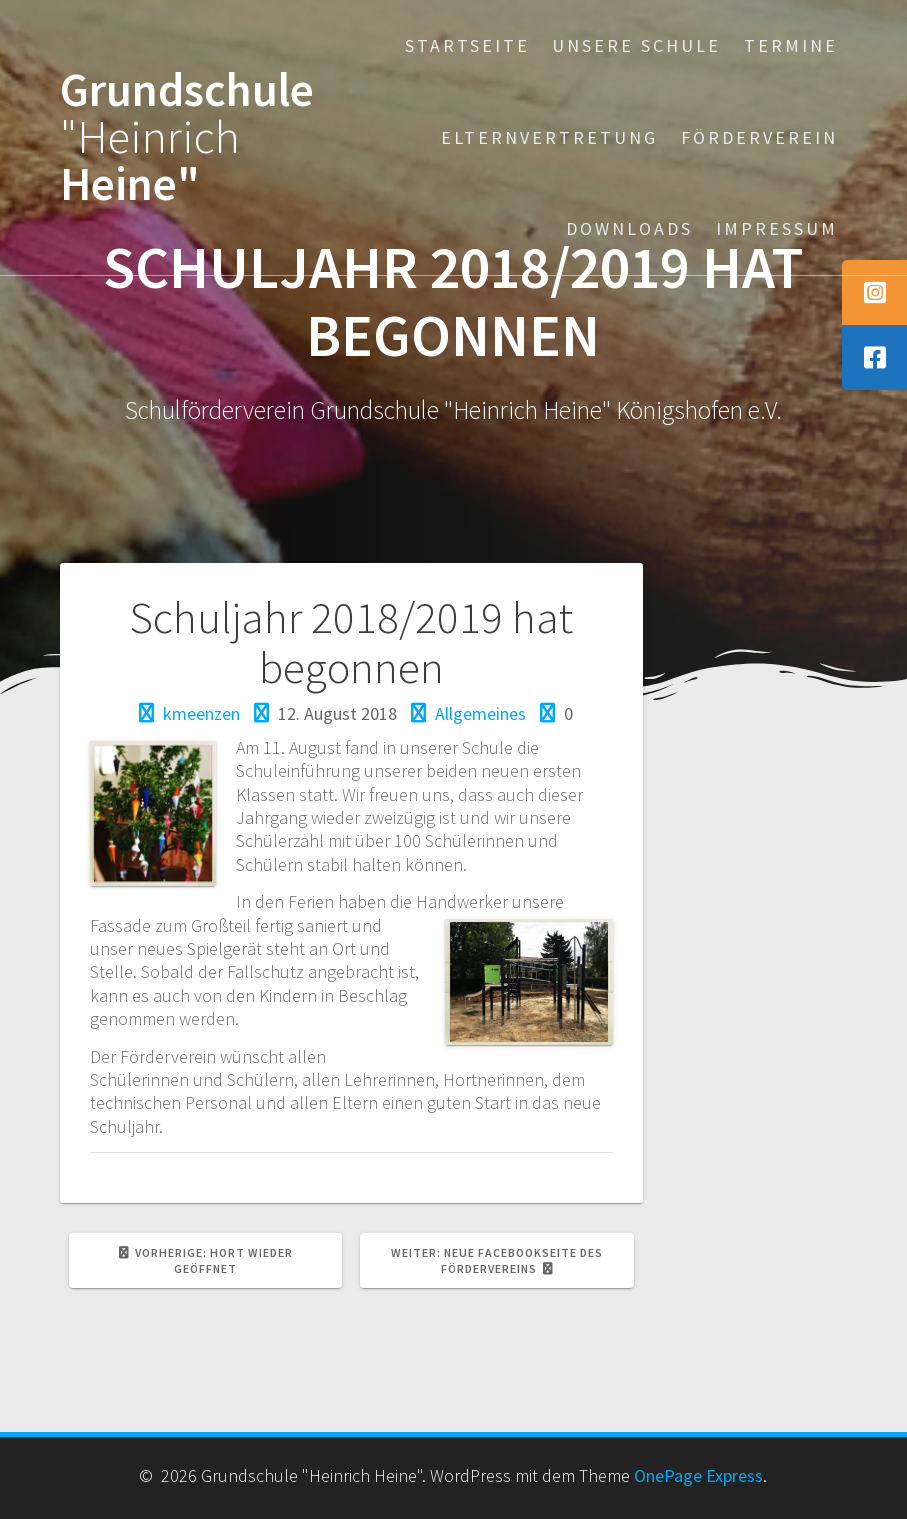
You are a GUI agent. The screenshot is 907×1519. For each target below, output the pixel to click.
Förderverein (759, 137)
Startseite (467, 45)
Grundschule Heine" (187, 137)
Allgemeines (480, 713)
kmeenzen (201, 713)
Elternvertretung (549, 137)
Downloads (629, 228)
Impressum (777, 228)
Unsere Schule (636, 45)
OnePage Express (698, 1475)
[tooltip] (874, 292)
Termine (791, 45)
